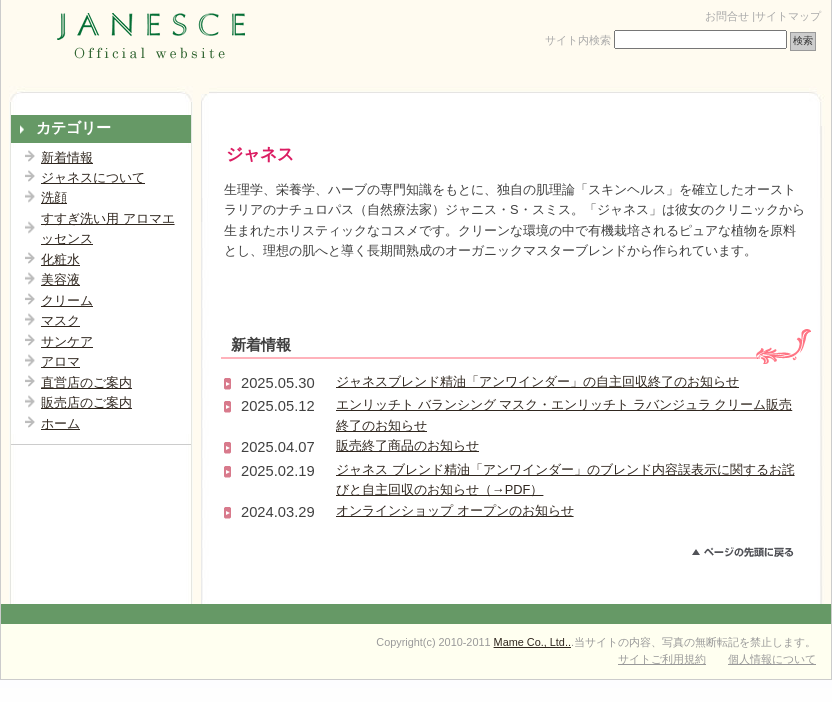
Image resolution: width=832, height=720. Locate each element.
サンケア (67, 341)
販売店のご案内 (86, 402)
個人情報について (772, 659)
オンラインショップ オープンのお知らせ (455, 510)
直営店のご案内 (86, 382)
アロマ (60, 361)
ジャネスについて (93, 177)
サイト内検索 (578, 40)
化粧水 (60, 259)
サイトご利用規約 (662, 659)
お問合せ (727, 16)
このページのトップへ (751, 555)
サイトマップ (788, 16)
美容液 (60, 279)
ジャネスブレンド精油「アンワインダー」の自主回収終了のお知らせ (537, 381)
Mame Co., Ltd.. (532, 642)
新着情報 (67, 157)
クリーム (67, 300)
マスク (60, 320)
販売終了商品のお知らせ (407, 445)
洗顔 (54, 197)
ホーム (60, 423)
